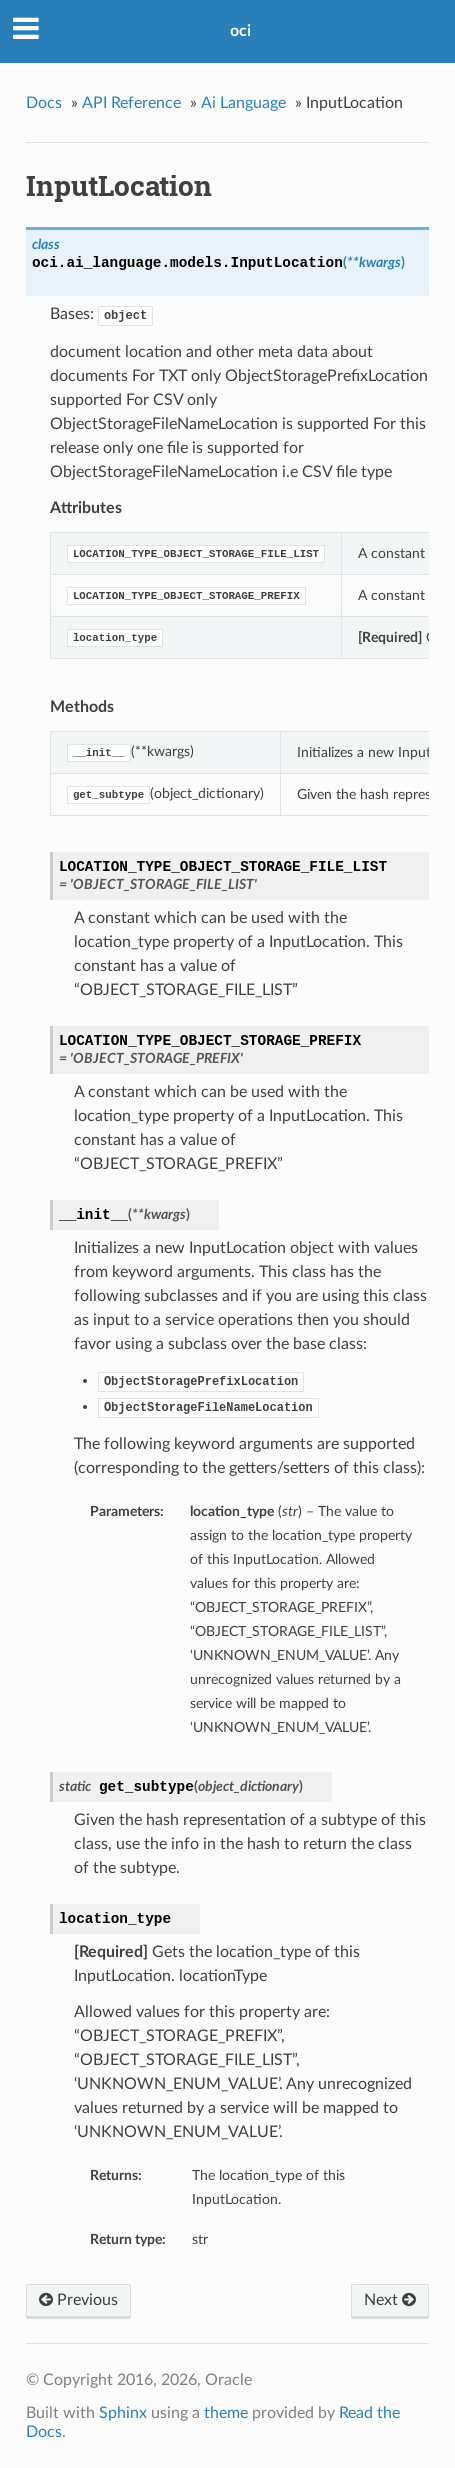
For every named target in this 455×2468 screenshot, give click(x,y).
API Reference (131, 103)
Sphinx (123, 2413)
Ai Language (243, 103)
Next (390, 2300)
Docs (44, 103)
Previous (78, 2300)
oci (240, 31)
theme (226, 2413)
